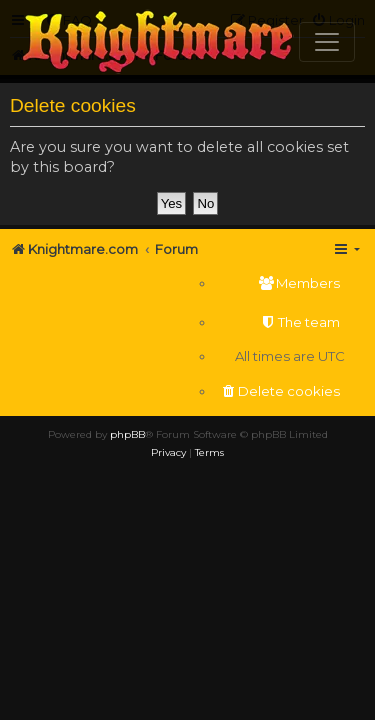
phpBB (127, 434)
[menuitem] (280, 283)
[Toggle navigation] (327, 42)
